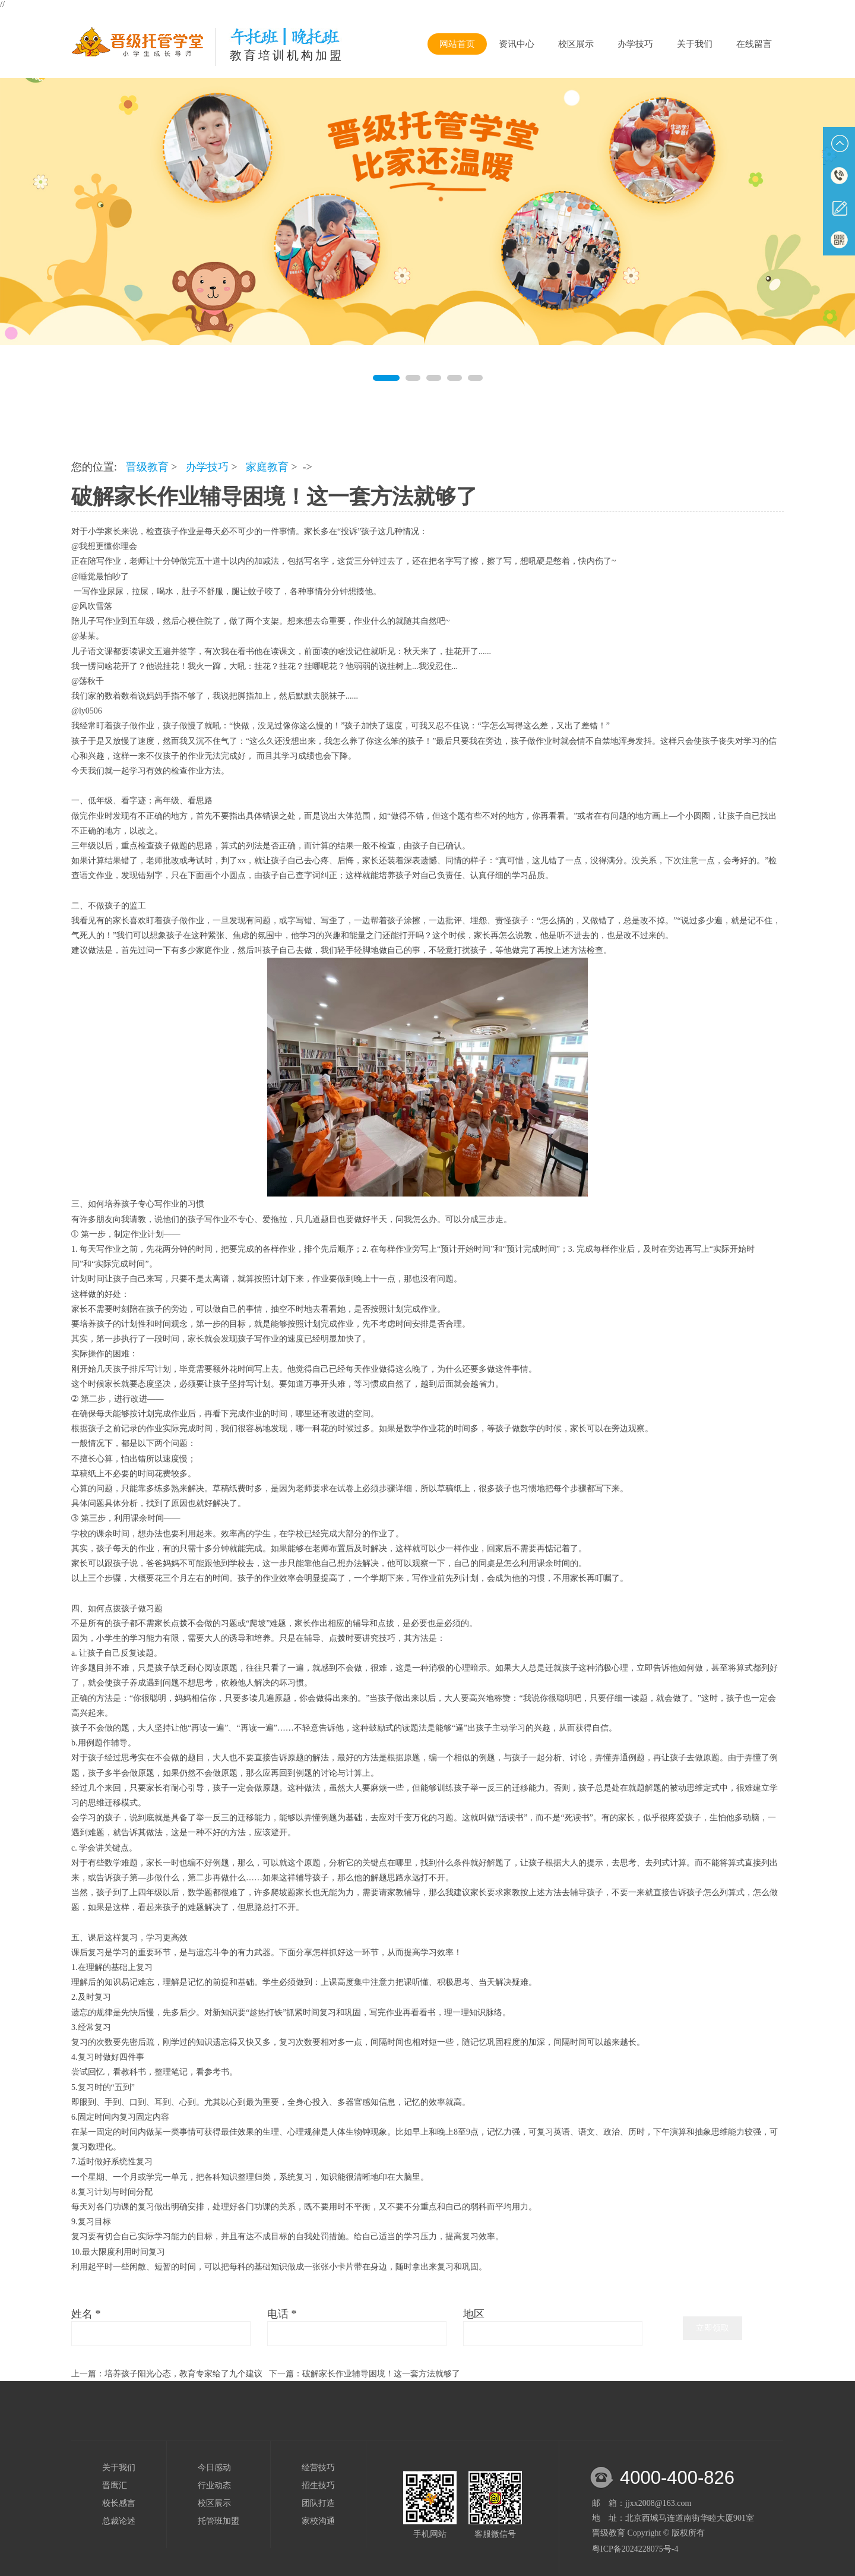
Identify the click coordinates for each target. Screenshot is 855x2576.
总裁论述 (118, 2521)
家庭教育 (267, 467)
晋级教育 (147, 467)
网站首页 (457, 44)
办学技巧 (635, 44)
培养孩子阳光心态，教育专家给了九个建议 (183, 2373)
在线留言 (754, 44)
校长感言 (118, 2503)
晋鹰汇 (114, 2485)
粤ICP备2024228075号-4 (635, 2549)
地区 (473, 2314)
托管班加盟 (218, 2521)
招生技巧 (318, 2485)
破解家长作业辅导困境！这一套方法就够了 (381, 2373)
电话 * (282, 2314)
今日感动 (214, 2467)
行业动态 (214, 2485)
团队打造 (318, 2503)
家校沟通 (318, 2521)
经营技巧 (318, 2467)
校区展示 (576, 44)
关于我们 (694, 44)
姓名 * (86, 2314)
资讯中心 (516, 44)
